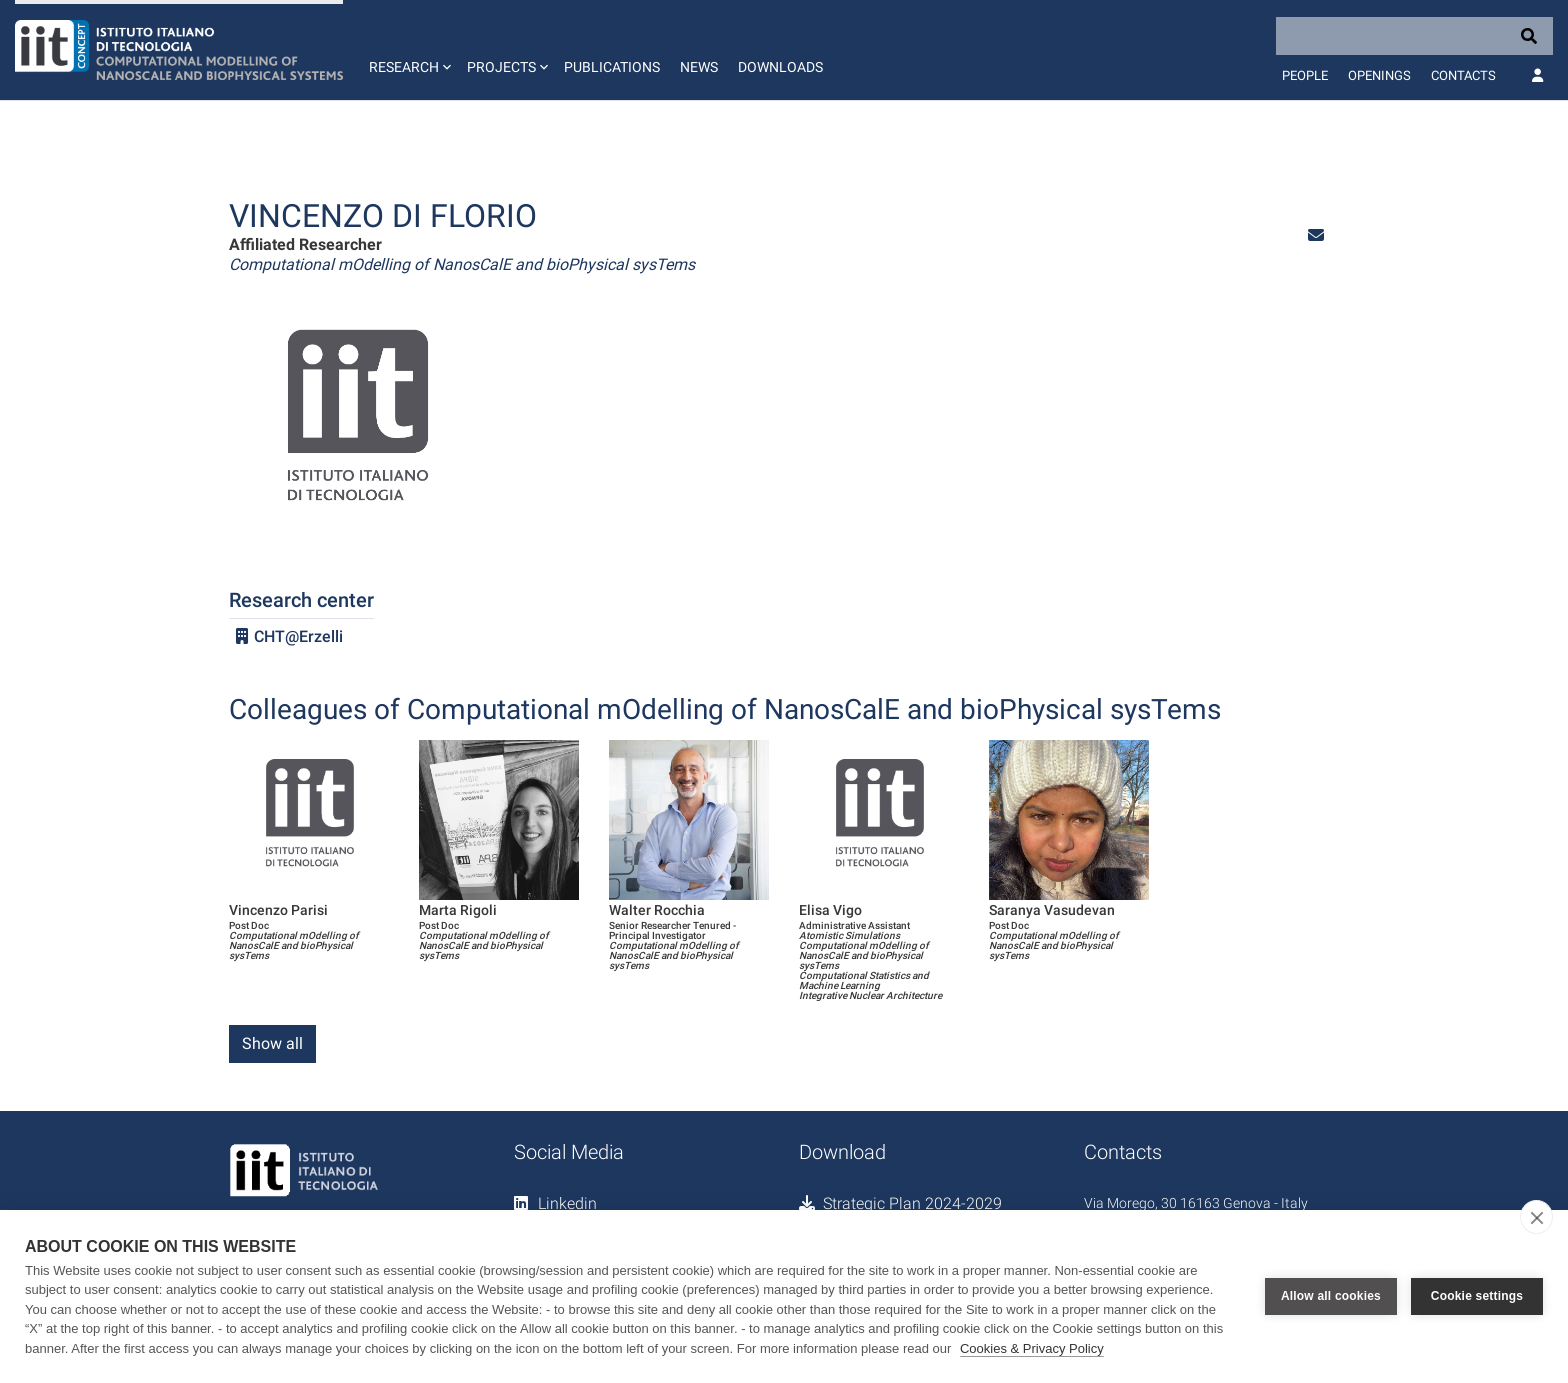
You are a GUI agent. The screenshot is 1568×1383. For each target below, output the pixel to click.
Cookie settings (1477, 1296)
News (699, 67)
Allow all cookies (1331, 1296)
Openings (1379, 75)
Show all (272, 1043)
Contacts (1463, 75)
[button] (408, 50)
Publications (612, 67)
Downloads (780, 67)
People (1305, 75)
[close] (1536, 1217)
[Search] (1414, 36)
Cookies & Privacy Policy (1032, 1348)
